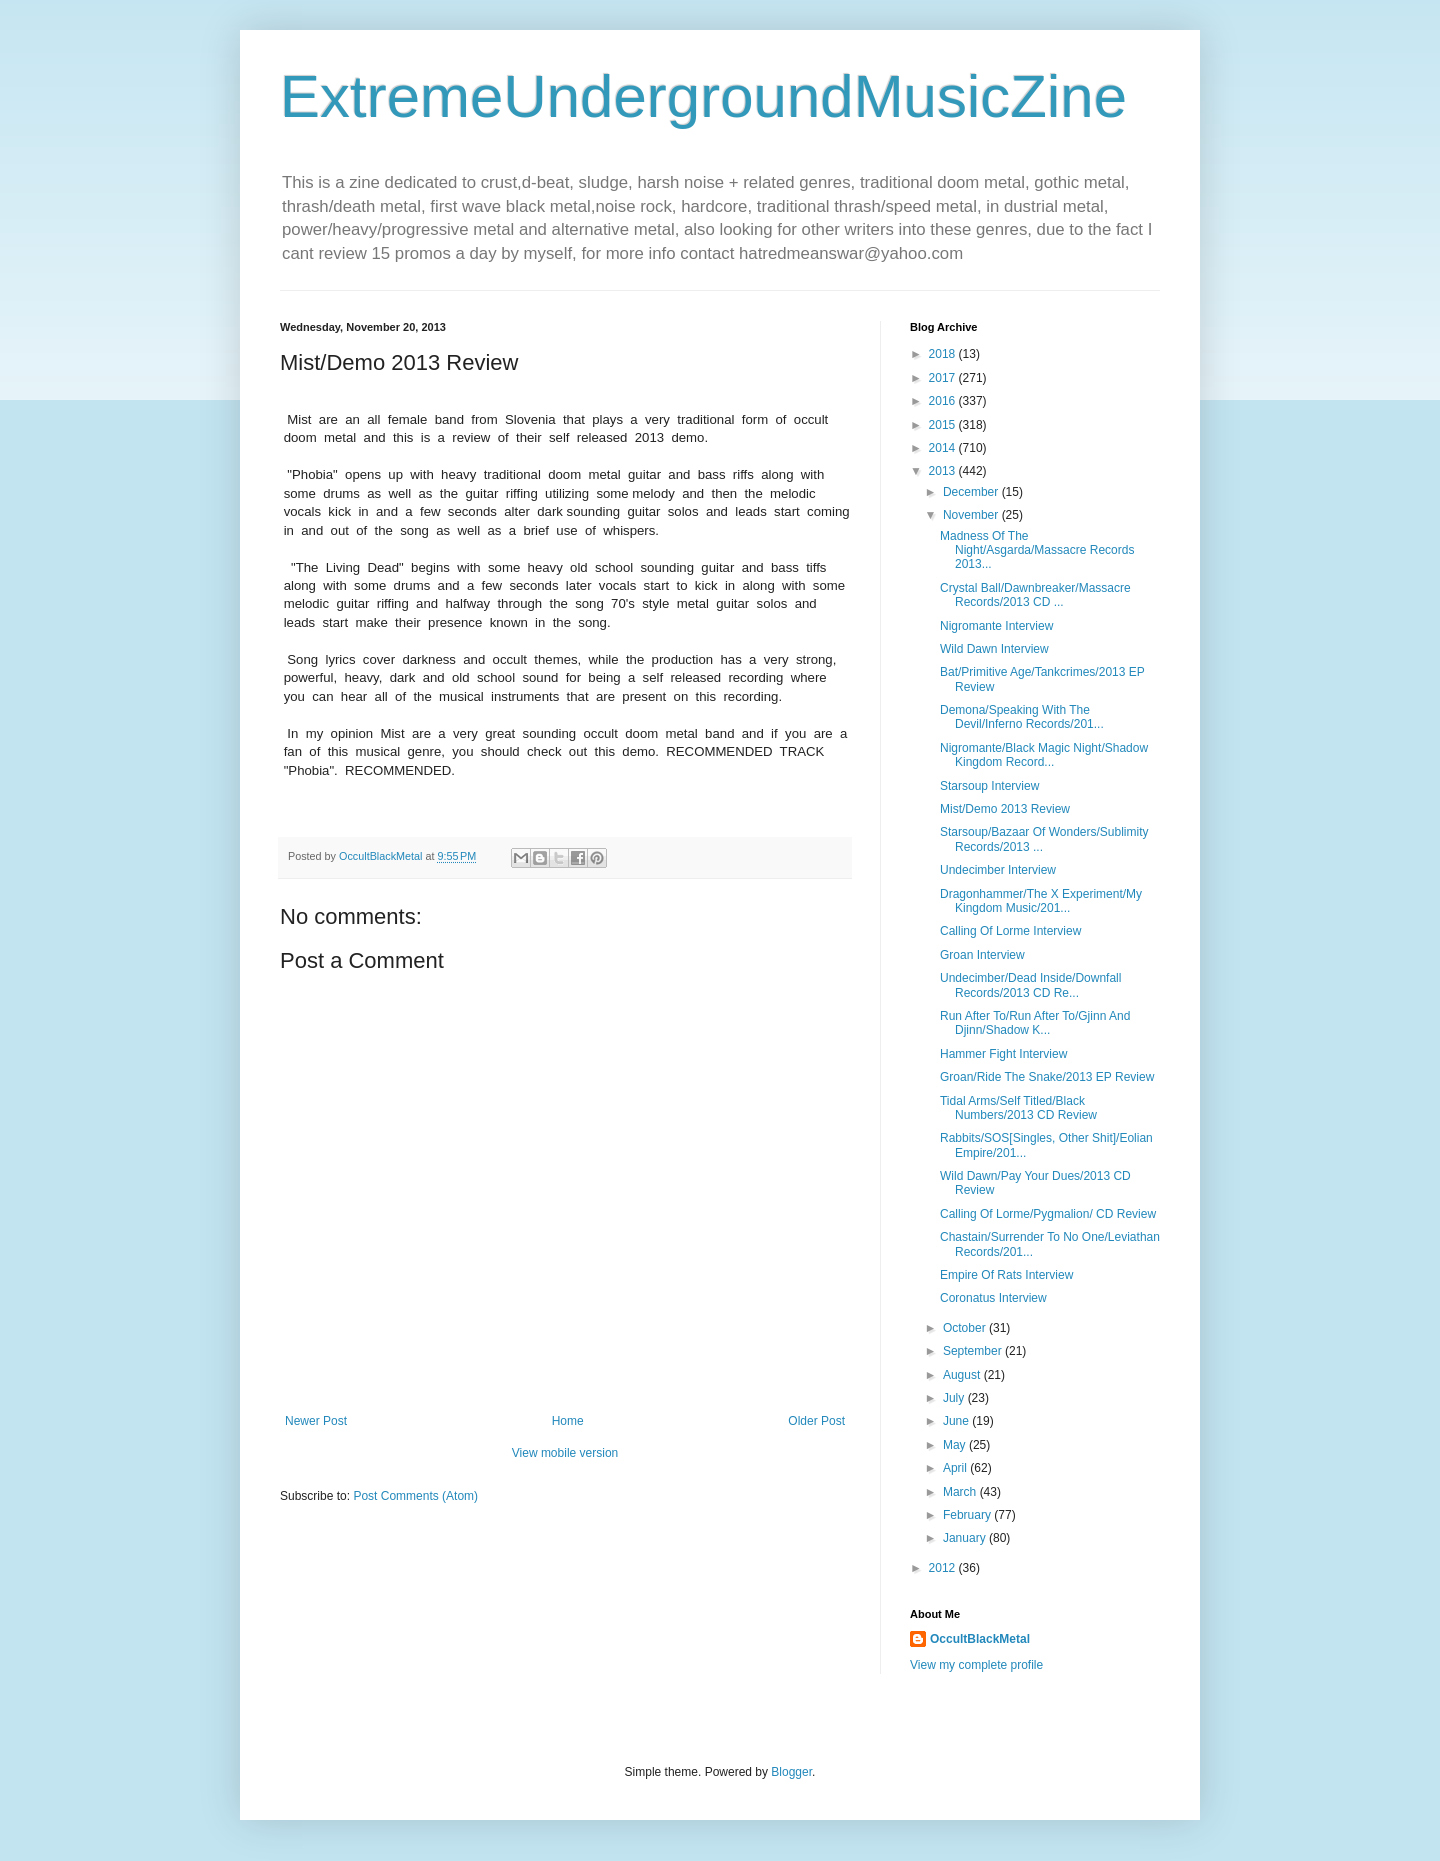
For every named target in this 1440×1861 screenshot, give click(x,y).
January (966, 1538)
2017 (944, 378)
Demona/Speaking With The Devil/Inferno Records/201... (1022, 717)
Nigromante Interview (996, 626)
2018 (944, 354)
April (956, 1468)
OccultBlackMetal (980, 1639)
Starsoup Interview (989, 786)
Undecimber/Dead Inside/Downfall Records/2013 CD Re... (1030, 985)
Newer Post (316, 1421)
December (972, 492)
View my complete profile (976, 1665)
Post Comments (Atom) (415, 1496)
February (968, 1515)
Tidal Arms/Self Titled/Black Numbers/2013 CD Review (1018, 1108)
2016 (944, 401)
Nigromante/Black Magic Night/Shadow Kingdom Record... (1044, 755)
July (955, 1398)
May (956, 1445)
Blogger (791, 1772)
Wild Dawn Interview (994, 649)
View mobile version (565, 1453)
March (961, 1492)
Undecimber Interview (998, 870)
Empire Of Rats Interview (1006, 1275)
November (972, 515)
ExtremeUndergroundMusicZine (703, 96)
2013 (944, 471)
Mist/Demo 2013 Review (1005, 809)
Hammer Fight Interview (1003, 1054)
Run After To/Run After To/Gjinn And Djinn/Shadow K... (1035, 1023)
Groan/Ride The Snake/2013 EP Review (1047, 1077)
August (963, 1375)
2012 (944, 1568)
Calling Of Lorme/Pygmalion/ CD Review (1048, 1214)
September (974, 1351)
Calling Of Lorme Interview (1010, 931)
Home (568, 1421)
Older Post (816, 1421)
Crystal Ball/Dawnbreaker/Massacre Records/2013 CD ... (1035, 595)
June (957, 1421)
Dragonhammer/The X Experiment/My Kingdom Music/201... (1041, 901)
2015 (944, 425)
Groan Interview (982, 955)
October (966, 1328)
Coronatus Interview (993, 1298)
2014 (944, 448)
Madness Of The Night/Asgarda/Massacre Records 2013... (1037, 550)
